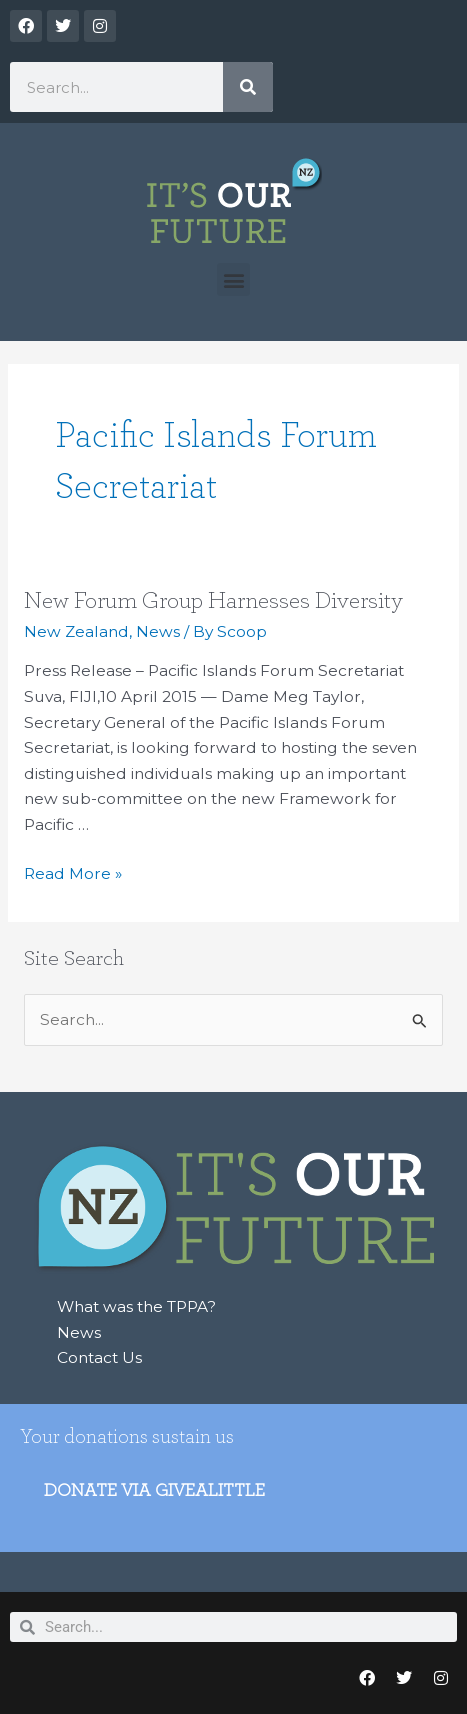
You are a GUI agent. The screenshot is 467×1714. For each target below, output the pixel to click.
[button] (233, 279)
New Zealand (76, 631)
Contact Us (99, 1357)
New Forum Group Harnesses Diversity (213, 601)
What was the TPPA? (136, 1306)
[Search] (248, 87)
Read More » (73, 872)
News (158, 631)
